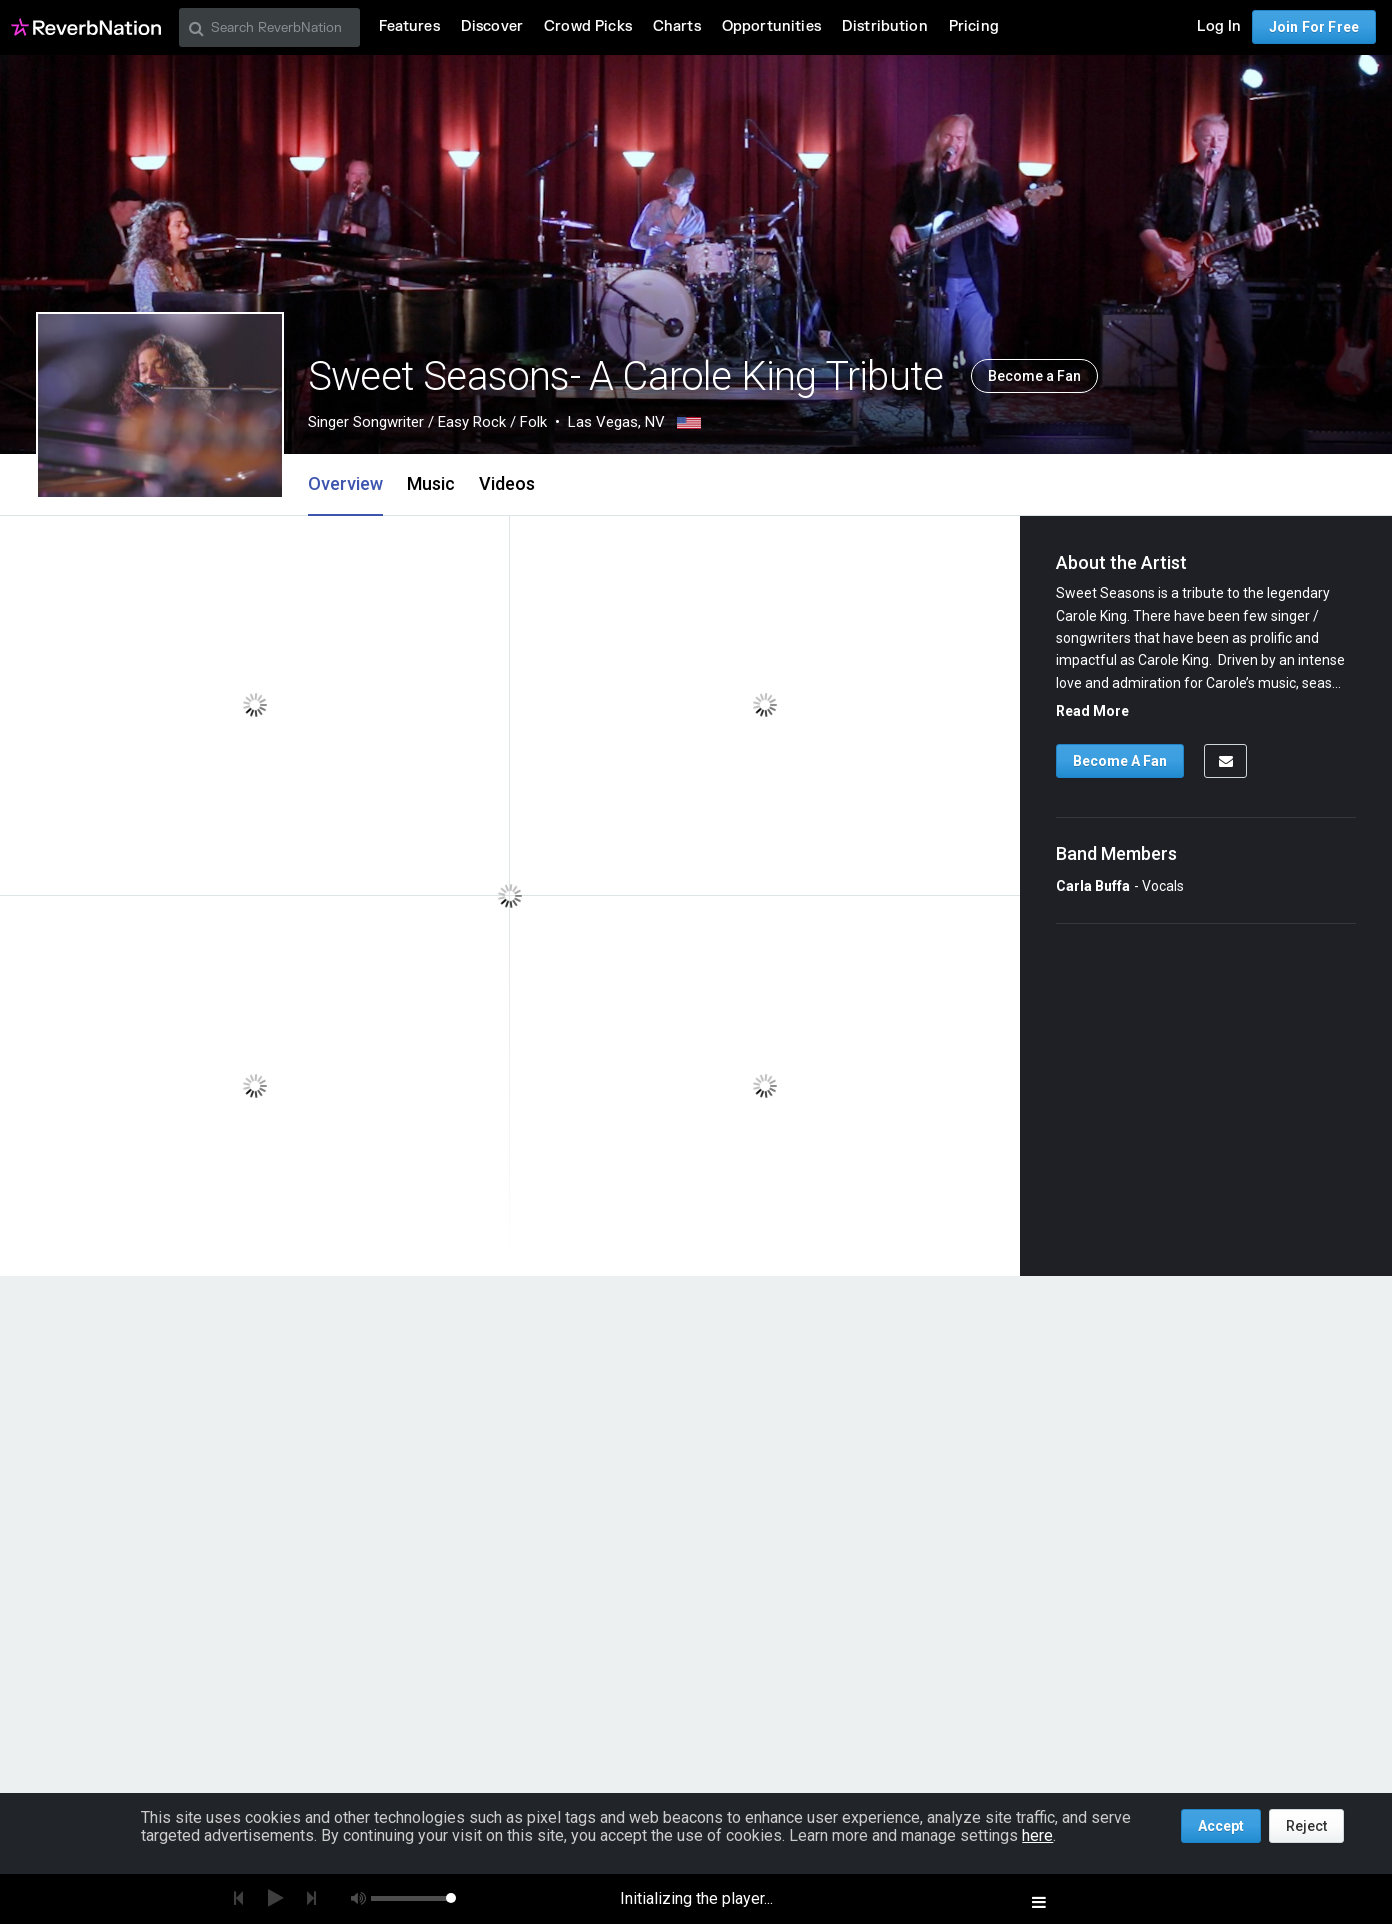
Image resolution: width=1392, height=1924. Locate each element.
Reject (1306, 1826)
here (1037, 1835)
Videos (507, 483)
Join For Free (1314, 27)
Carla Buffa (1093, 886)
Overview (345, 483)
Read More (1092, 711)
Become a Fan (1034, 376)
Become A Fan (1120, 761)
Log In (1219, 26)
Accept (1221, 1826)
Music (431, 483)
